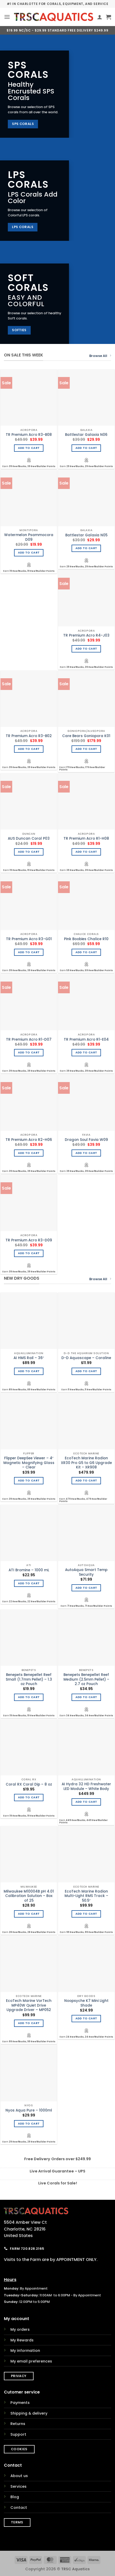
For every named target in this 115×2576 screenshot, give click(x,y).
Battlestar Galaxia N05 (86, 535)
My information (25, 2350)
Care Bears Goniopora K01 (86, 736)
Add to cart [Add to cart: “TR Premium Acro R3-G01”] (29, 952)
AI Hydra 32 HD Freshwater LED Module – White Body (86, 1786)
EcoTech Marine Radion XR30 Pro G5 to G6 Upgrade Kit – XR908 (86, 1463)
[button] (7, 16)
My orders (20, 2329)
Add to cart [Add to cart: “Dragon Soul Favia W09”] (86, 1153)
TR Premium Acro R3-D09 (28, 1240)
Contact (18, 2507)
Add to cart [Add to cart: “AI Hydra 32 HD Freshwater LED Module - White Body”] (86, 1802)
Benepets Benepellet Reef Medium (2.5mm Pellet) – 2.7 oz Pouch (86, 1679)
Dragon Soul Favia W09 (86, 1140)
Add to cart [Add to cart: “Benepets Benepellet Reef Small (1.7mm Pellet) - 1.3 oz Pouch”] (29, 1697)
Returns (17, 2423)
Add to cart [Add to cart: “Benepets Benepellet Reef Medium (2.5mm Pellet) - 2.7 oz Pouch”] (86, 1697)
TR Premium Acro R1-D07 (29, 1039)
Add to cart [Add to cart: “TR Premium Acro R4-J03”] (86, 649)
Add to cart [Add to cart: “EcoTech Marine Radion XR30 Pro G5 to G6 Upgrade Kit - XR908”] (86, 1480)
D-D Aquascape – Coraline (86, 1358)
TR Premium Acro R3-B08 (29, 434)
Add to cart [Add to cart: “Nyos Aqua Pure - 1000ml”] (29, 2124)
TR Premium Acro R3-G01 (29, 939)
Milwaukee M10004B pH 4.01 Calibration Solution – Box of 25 (29, 1896)
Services (18, 2486)
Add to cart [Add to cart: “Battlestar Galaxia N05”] (86, 548)
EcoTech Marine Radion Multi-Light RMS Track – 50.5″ (86, 1896)
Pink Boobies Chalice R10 (86, 939)
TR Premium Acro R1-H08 (86, 838)
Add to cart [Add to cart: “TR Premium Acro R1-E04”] (86, 1052)
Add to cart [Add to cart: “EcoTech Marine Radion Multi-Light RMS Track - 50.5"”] (86, 1914)
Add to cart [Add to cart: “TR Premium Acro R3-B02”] (29, 749)
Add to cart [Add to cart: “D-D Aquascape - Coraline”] (86, 1371)
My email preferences (31, 2361)
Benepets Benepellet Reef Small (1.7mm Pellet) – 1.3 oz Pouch (29, 1679)
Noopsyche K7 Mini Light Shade (86, 2003)
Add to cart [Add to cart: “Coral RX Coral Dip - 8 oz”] (29, 1797)
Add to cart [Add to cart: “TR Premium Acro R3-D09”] (29, 1253)
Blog (14, 2496)
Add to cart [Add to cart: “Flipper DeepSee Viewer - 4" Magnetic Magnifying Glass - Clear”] (29, 1480)
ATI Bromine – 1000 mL (29, 1570)
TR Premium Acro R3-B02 (29, 736)
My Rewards (22, 2340)
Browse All (100, 356)
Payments (20, 2402)
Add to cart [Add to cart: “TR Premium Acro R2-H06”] (29, 1153)
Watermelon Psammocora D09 (28, 537)
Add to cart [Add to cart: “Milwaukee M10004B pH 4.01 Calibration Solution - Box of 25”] (29, 1914)
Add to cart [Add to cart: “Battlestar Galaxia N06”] (86, 448)
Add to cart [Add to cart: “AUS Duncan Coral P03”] (29, 852)
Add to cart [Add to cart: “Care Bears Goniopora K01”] (86, 749)
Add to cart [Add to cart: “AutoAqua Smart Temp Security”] (86, 1588)
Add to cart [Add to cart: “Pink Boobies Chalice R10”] (86, 952)
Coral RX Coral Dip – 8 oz (29, 1784)
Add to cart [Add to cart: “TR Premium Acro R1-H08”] (86, 852)
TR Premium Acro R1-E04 (86, 1039)
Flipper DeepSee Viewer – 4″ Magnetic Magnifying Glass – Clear (28, 1463)
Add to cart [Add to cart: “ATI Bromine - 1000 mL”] (29, 1583)
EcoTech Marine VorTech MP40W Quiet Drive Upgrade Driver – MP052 (29, 2005)
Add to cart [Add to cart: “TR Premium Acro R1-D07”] (29, 1052)
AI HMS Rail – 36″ (29, 1358)
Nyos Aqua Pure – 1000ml (28, 2110)
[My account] (99, 17)
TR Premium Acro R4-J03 (86, 635)
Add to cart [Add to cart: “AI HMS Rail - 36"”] (29, 1371)
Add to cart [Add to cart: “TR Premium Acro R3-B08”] (29, 448)
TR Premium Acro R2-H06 (28, 1140)
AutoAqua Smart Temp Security (86, 1572)
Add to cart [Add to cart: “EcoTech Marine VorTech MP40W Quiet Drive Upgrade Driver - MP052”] (29, 2023)
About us (19, 2475)
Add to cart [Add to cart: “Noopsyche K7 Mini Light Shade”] (86, 2018)
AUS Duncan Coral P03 (29, 838)
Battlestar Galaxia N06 (86, 434)
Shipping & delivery (28, 2413)
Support (18, 2434)
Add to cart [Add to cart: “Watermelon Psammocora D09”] (29, 553)
